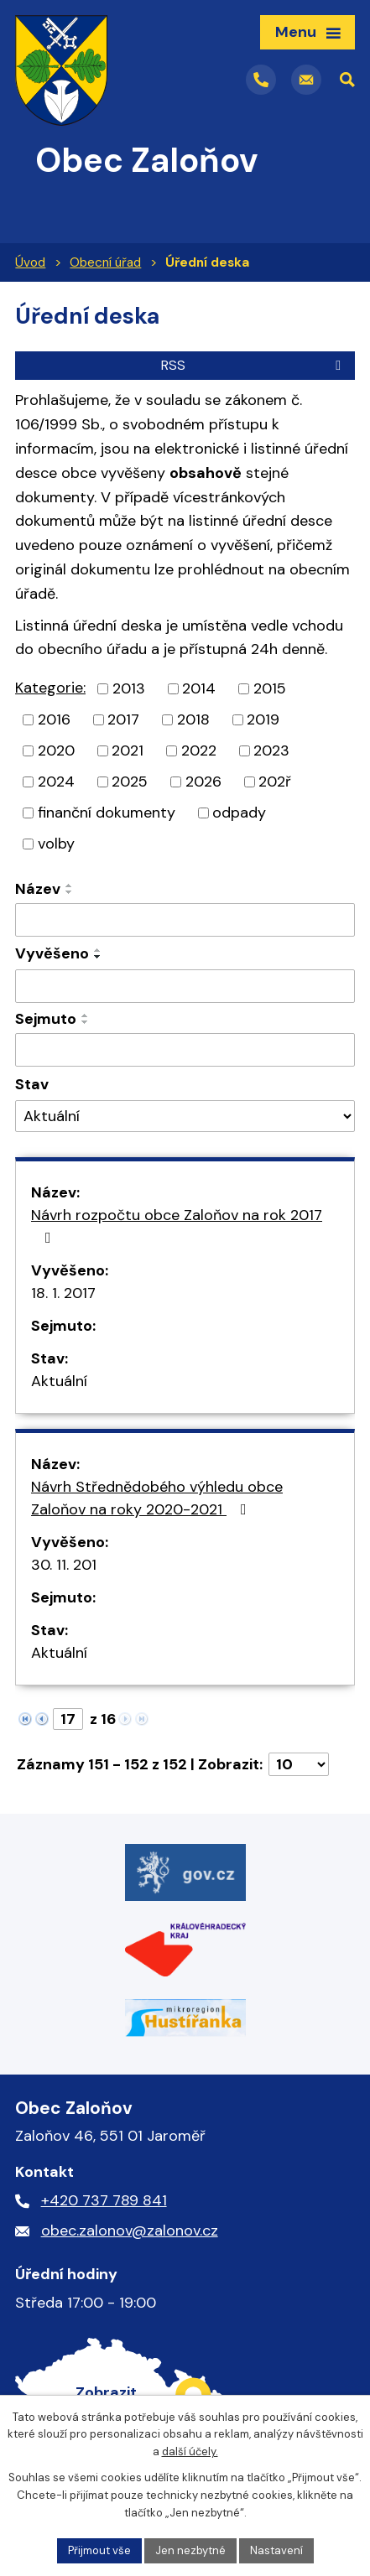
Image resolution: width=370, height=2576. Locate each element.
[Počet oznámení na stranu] (298, 1764)
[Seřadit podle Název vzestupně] (69, 885)
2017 (123, 719)
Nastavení (276, 2550)
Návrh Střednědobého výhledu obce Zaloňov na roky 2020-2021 (157, 1498)
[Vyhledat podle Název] (185, 920)
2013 (128, 688)
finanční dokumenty (106, 812)
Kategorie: (50, 688)
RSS (254, 365)
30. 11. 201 (63, 1565)
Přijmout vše (99, 2550)
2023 (271, 750)
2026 (203, 781)
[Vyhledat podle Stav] (185, 1116)
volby (56, 844)
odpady (239, 812)
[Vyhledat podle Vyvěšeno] (185, 986)
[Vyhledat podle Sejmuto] (185, 1050)
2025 (130, 781)
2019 (263, 719)
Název (37, 889)
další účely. (190, 2452)
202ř (274, 781)
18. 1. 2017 (63, 1293)
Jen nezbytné (190, 2550)
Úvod (30, 262)
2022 (198, 750)
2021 (127, 750)
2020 (56, 750)
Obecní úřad (105, 262)
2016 (54, 719)
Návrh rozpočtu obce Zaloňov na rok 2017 (176, 1225)
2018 (193, 719)
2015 (269, 688)
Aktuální (59, 1381)
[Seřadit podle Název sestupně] (69, 892)
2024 (56, 781)
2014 (199, 688)
